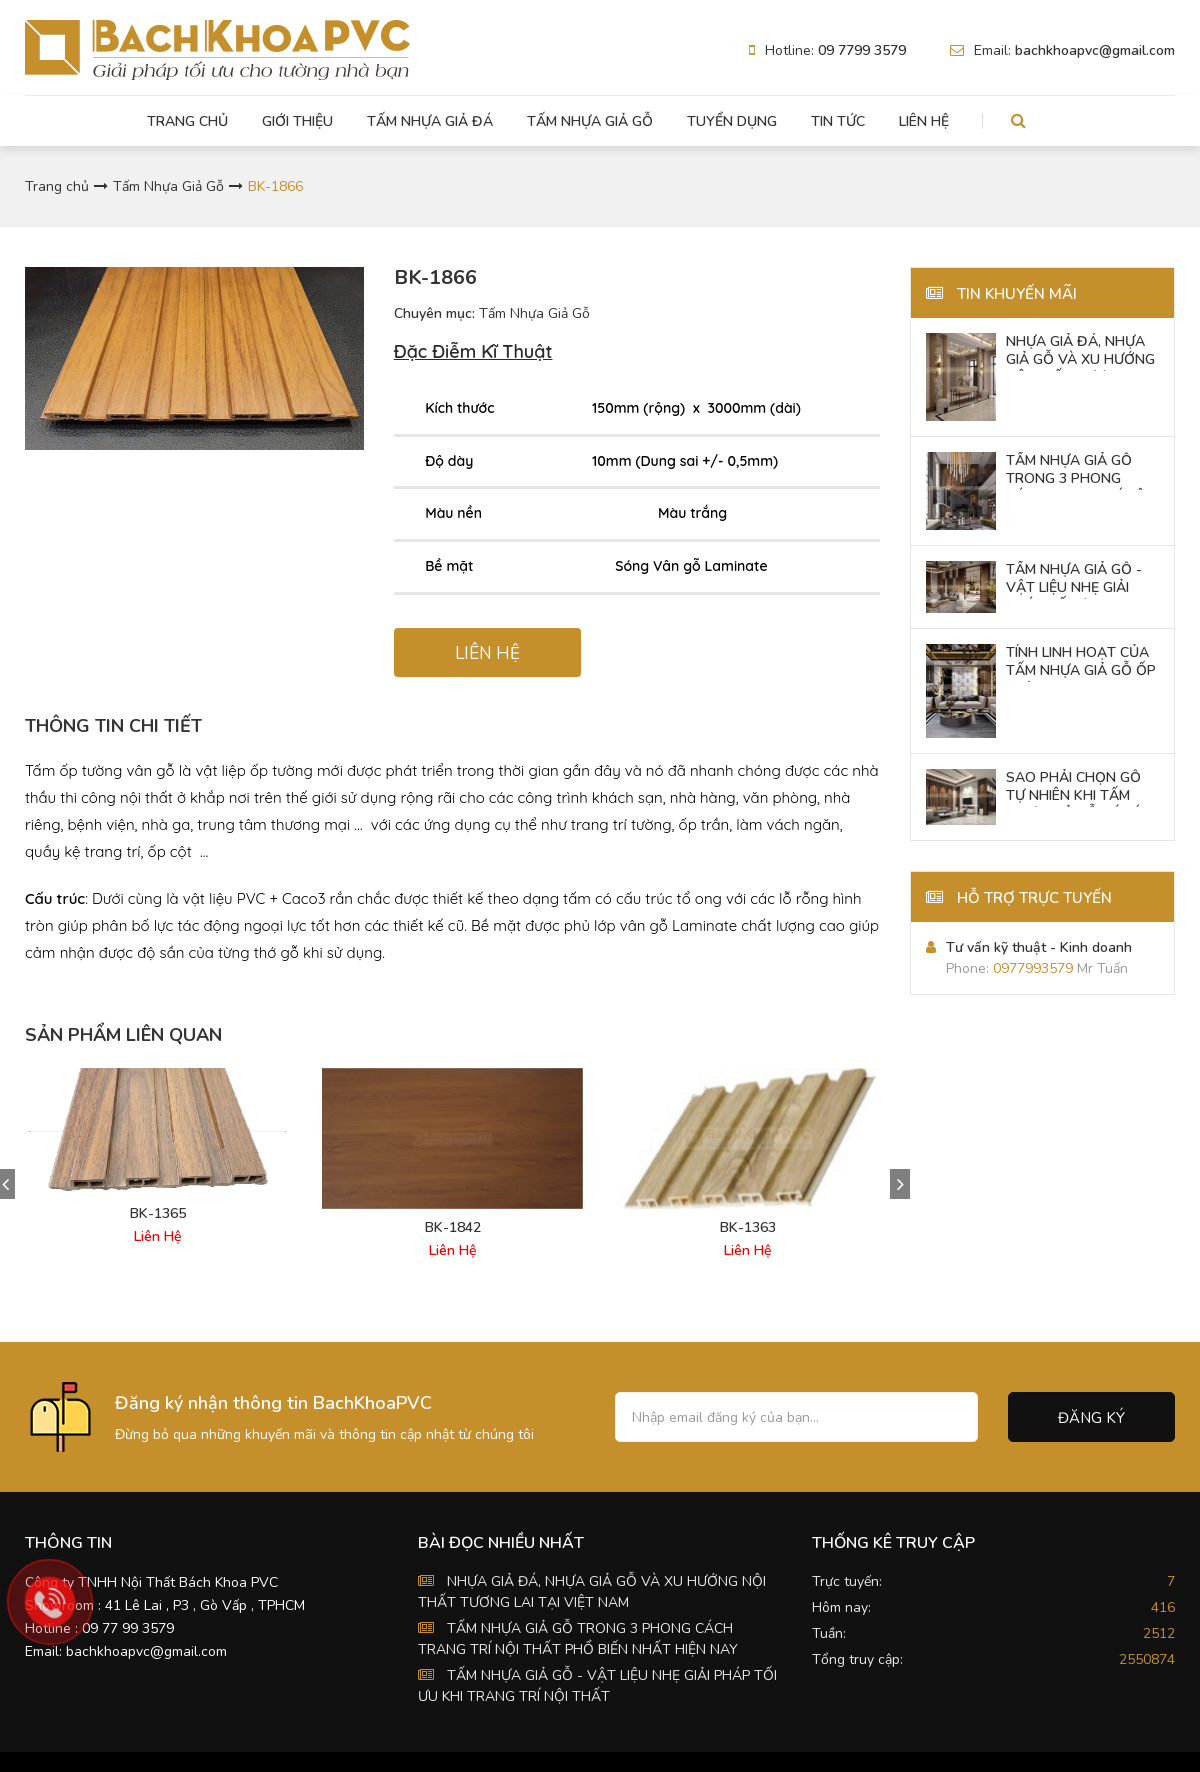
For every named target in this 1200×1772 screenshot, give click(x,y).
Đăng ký (1091, 1418)
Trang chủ (187, 121)
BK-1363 (748, 1228)
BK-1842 (453, 1228)
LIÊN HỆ (487, 653)
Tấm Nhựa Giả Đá (430, 121)
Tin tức (838, 121)
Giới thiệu (297, 121)
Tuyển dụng (732, 121)
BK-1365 (158, 1214)
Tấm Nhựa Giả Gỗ (590, 121)
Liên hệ (924, 121)
